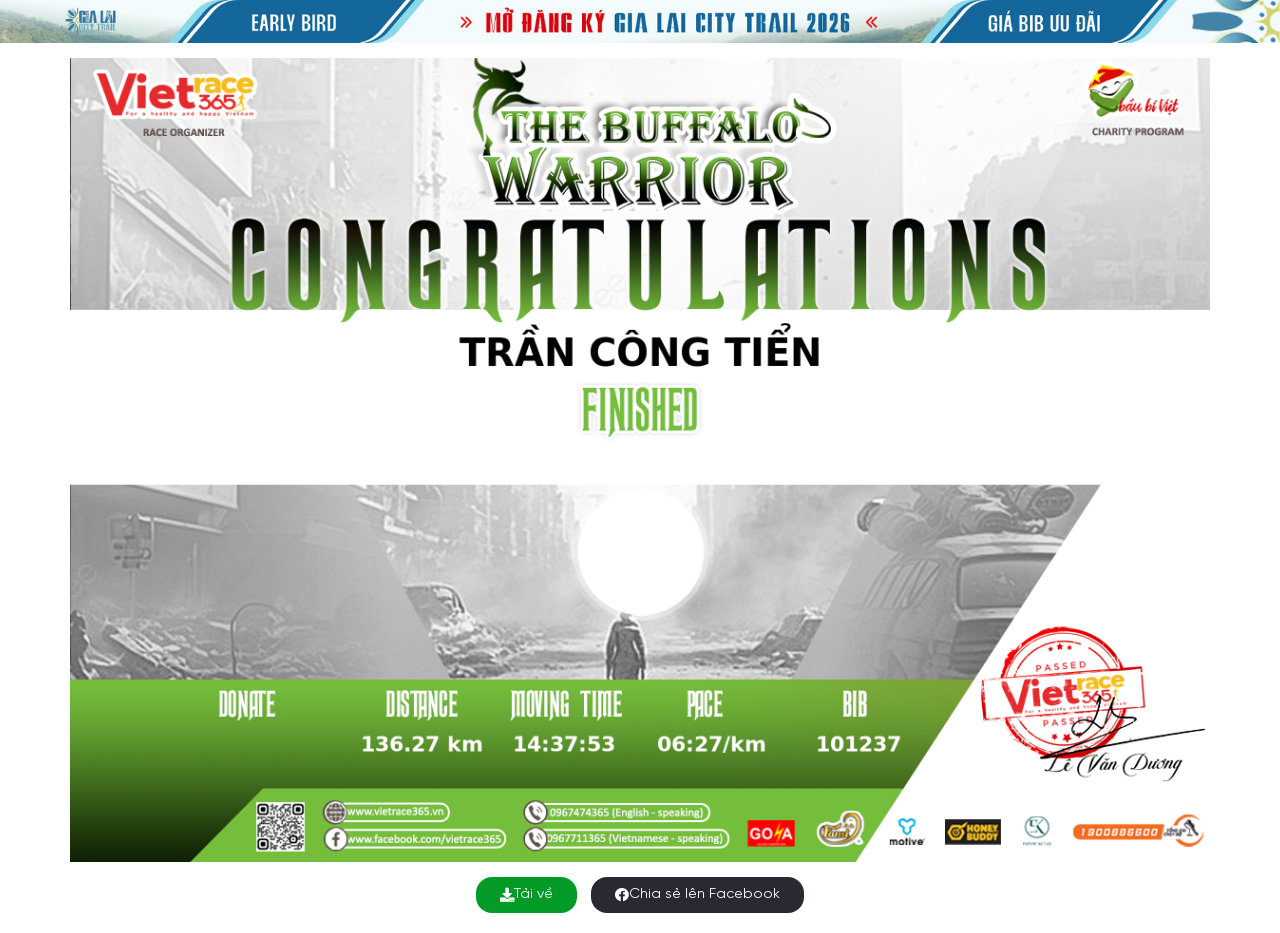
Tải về (526, 894)
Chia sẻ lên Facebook (697, 894)
